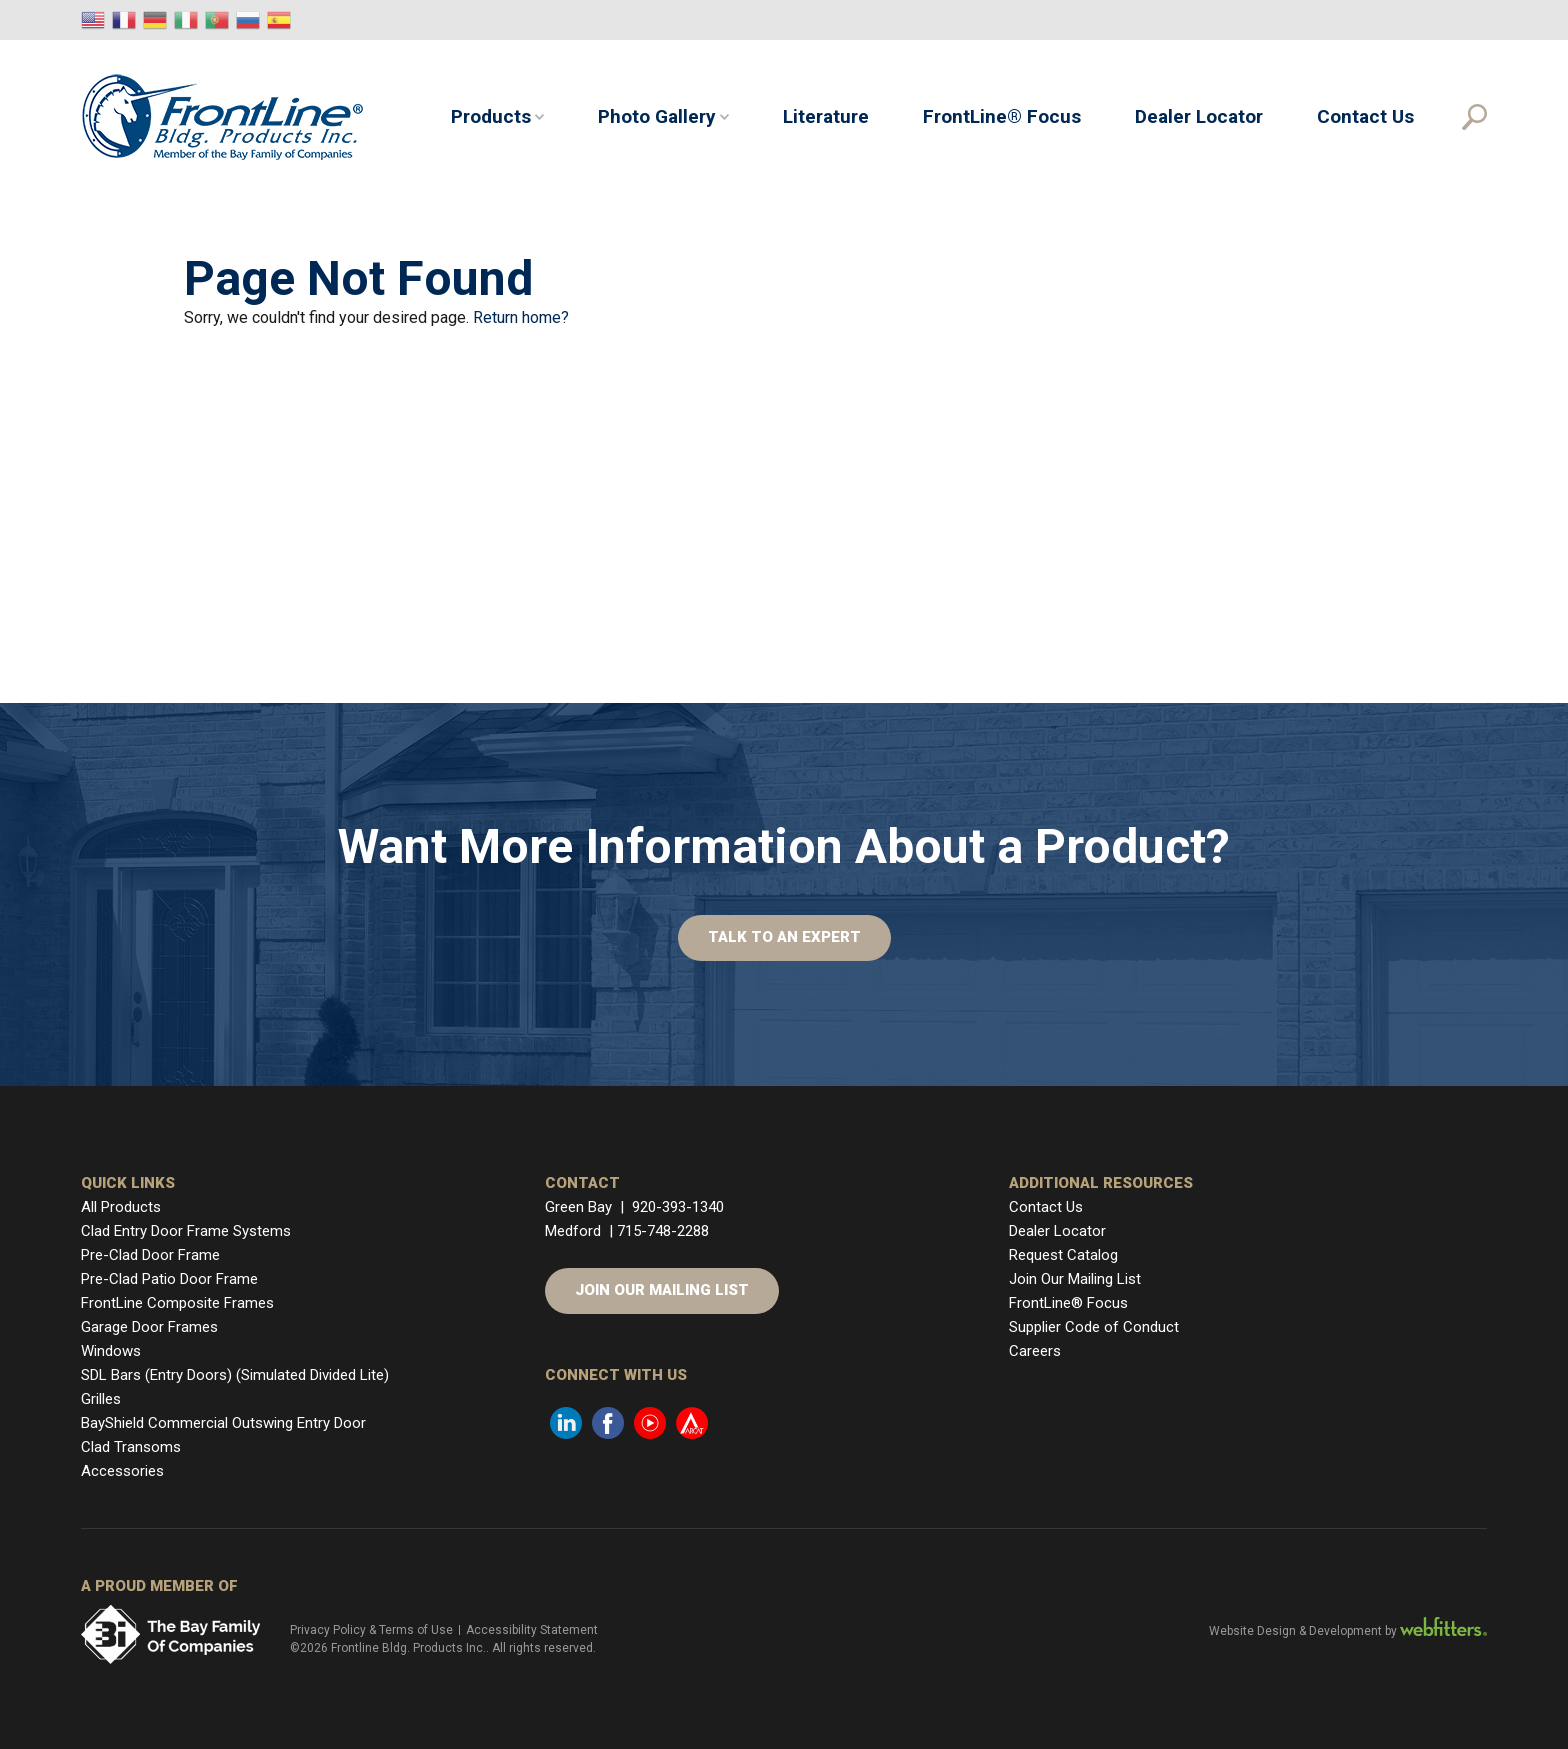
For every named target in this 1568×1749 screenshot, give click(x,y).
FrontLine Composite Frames (177, 1303)
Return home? (521, 317)
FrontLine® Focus (1002, 116)
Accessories (122, 1471)
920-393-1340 (678, 1207)
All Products (121, 1207)
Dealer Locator (1199, 116)
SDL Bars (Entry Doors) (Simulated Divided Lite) (235, 1375)
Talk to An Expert (784, 937)
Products (491, 116)
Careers (1035, 1351)
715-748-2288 (663, 1231)
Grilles (101, 1399)
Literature (826, 116)
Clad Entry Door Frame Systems (186, 1231)
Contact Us (1365, 116)
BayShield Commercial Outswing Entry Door (223, 1423)
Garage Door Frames (149, 1327)
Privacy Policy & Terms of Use (371, 1630)
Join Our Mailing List (662, 1290)
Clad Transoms (131, 1447)
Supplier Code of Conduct (1094, 1327)
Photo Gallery (657, 116)
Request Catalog (1063, 1255)
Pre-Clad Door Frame (150, 1255)
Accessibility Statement (532, 1630)
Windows (111, 1351)
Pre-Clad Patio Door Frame (169, 1279)
